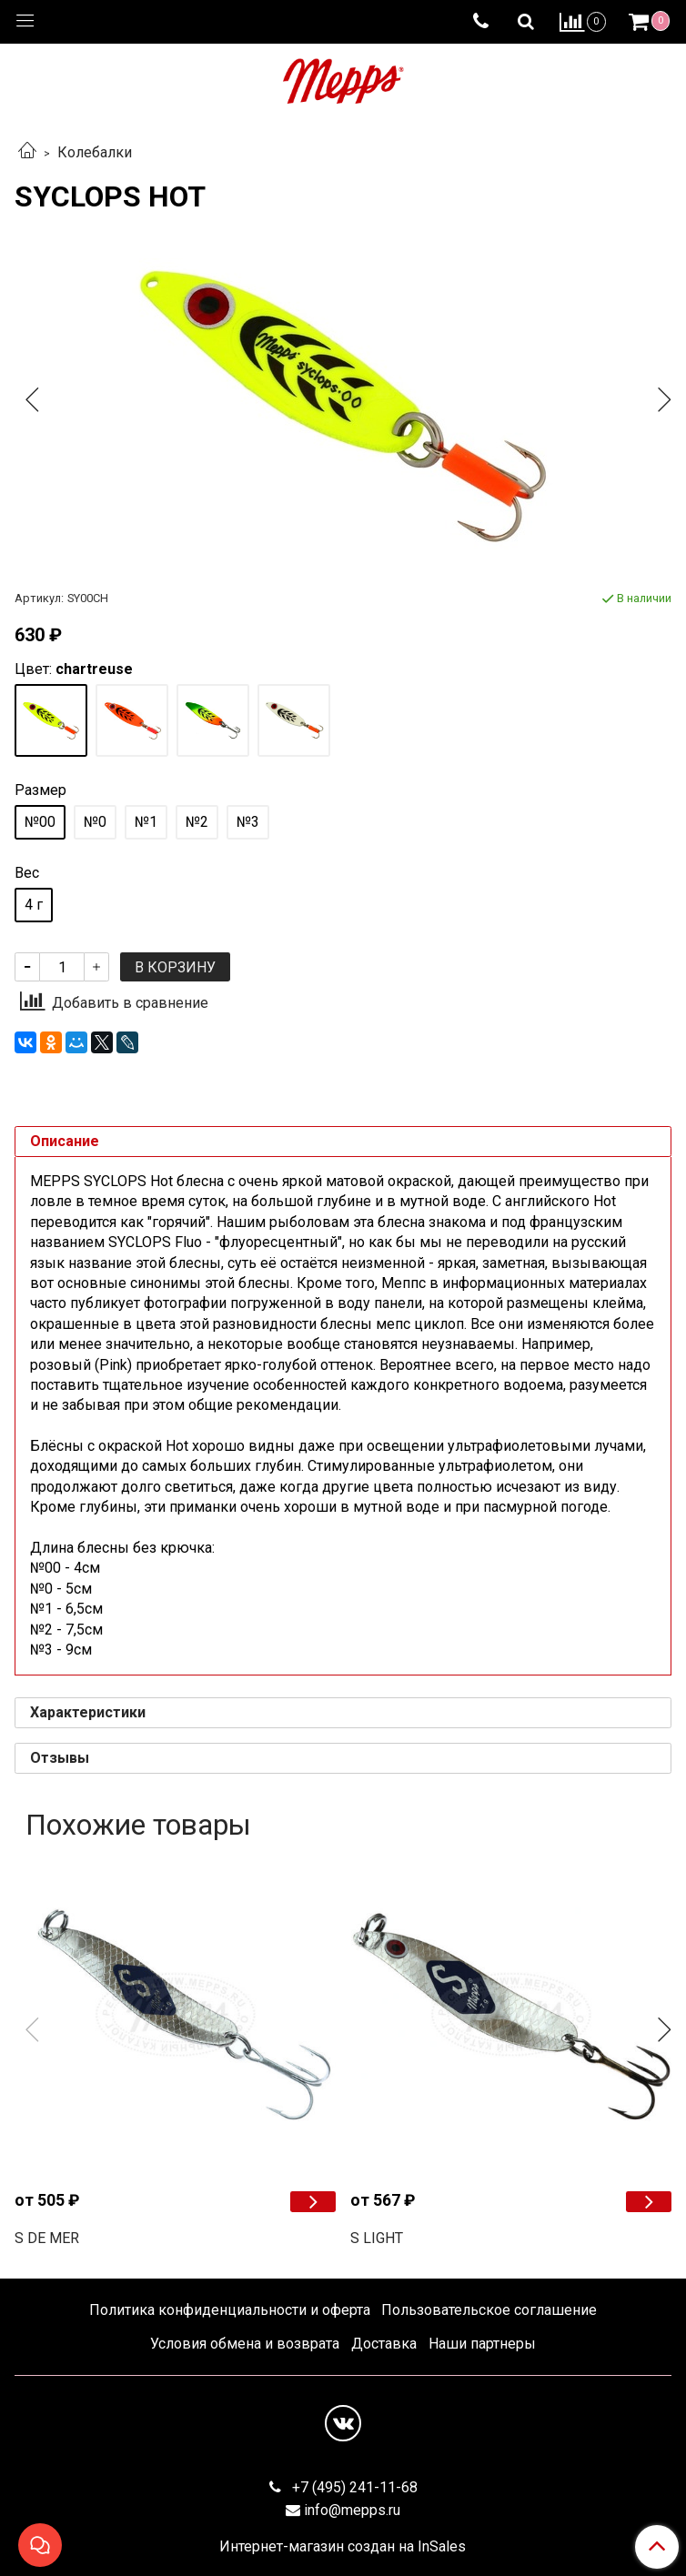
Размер (40, 790)
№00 (40, 821)
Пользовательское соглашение (489, 2310)
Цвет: (74, 669)
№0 (95, 821)
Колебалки (94, 152)
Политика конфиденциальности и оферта (229, 2310)
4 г (34, 904)
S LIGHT (376, 2238)
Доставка (384, 2343)
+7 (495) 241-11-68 (353, 2487)
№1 (146, 821)
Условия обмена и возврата (244, 2343)
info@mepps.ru (352, 2510)
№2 (197, 821)
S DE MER (47, 2238)
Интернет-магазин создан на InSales (342, 2547)
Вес (27, 873)
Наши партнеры (482, 2343)
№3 (248, 821)
